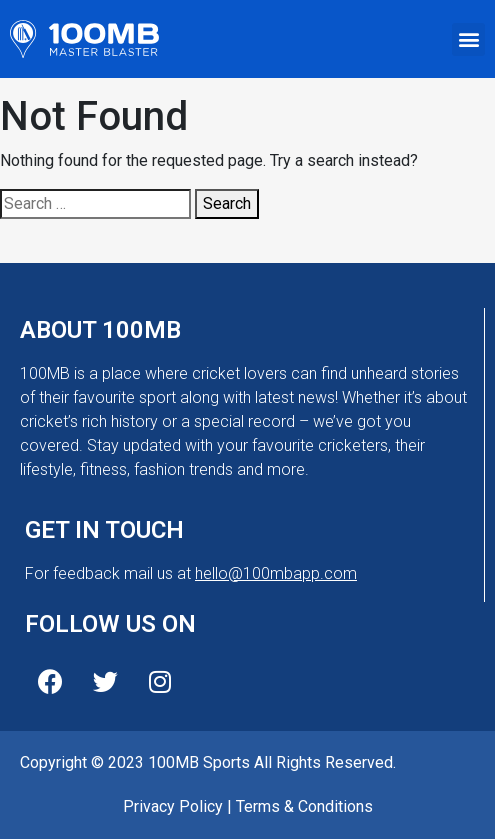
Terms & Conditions (304, 806)
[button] (468, 39)
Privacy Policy (173, 806)
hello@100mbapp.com (276, 573)
